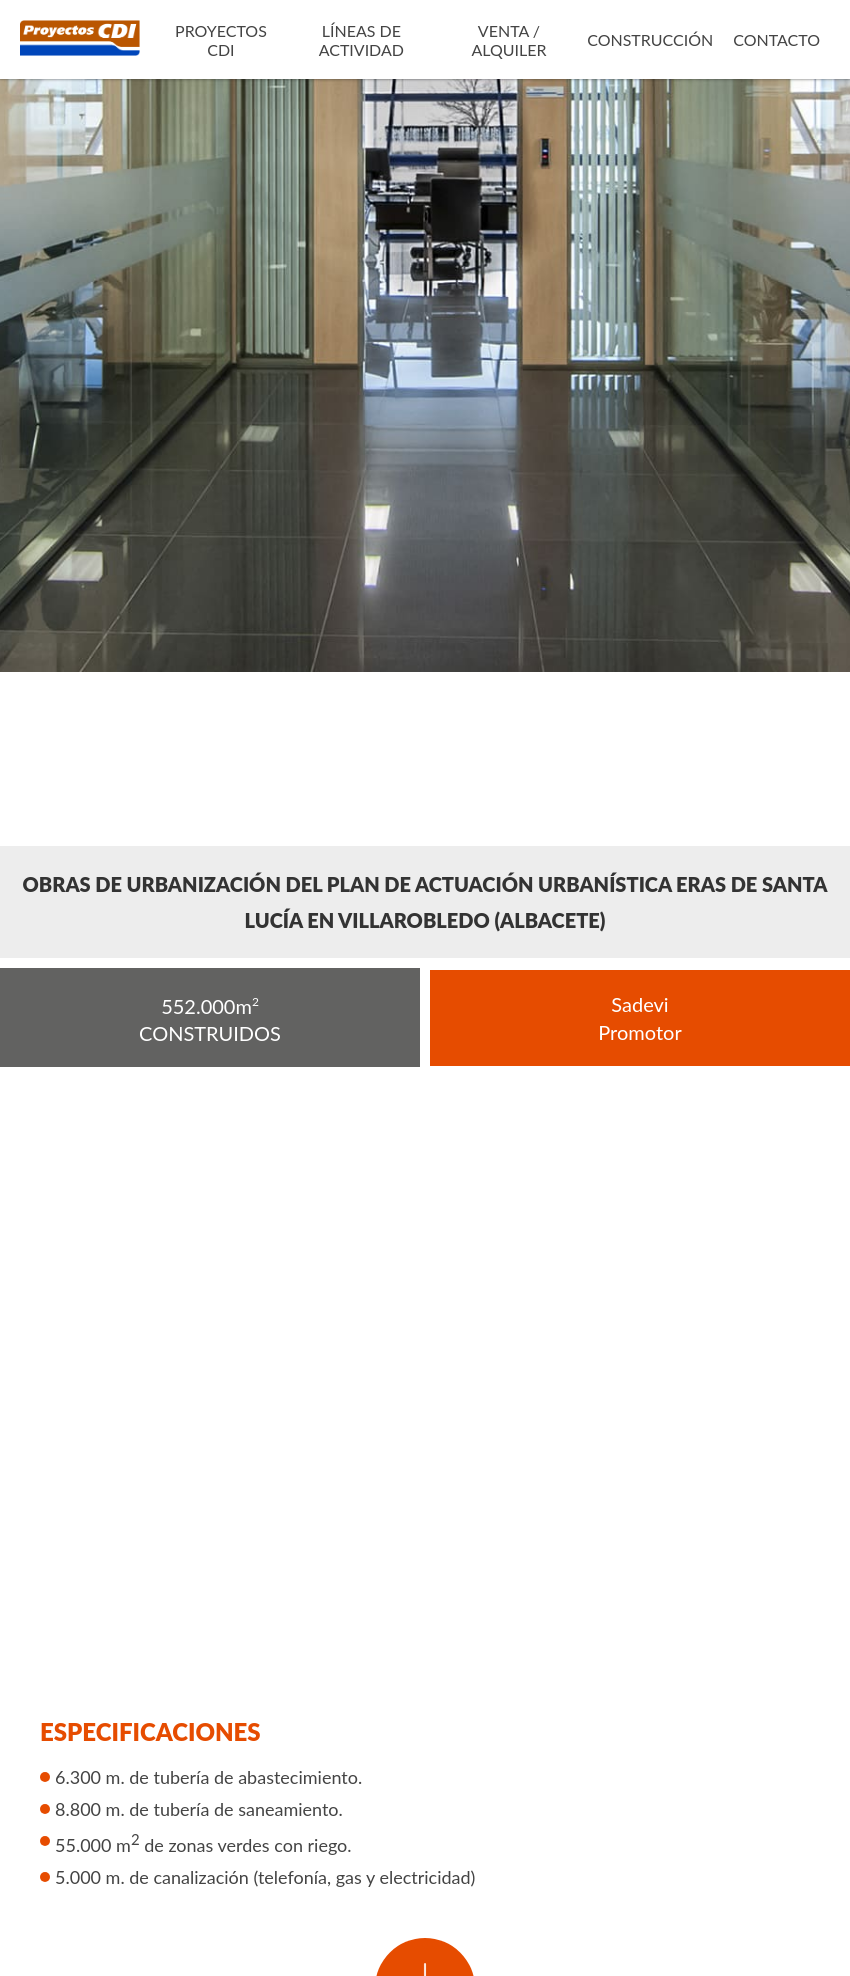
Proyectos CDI (221, 40)
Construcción (650, 39)
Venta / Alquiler (508, 40)
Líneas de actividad (361, 40)
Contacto (776, 39)
